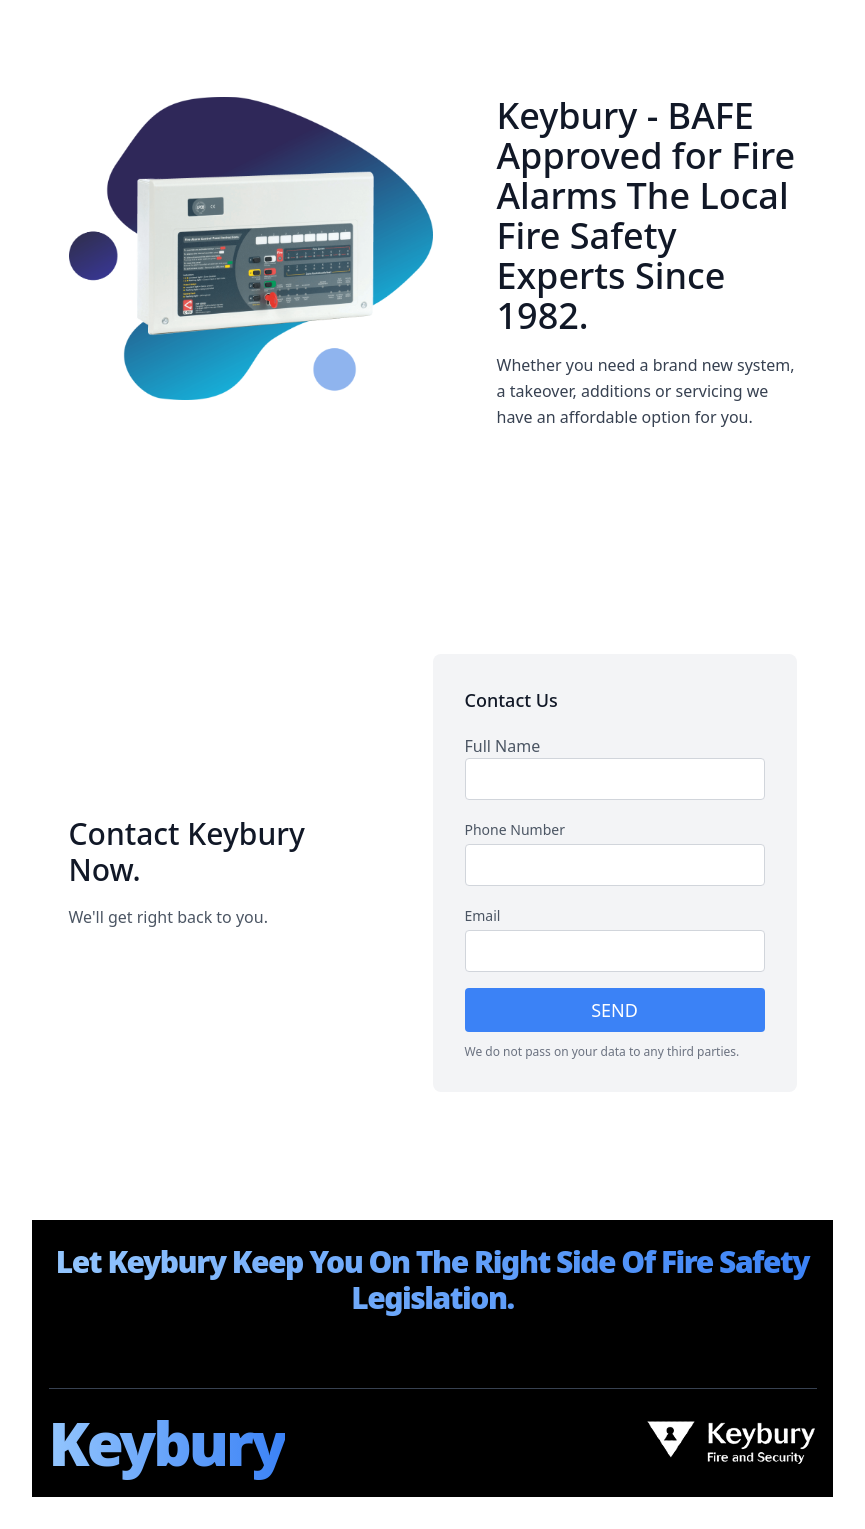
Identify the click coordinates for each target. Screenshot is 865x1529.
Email (483, 915)
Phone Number (515, 829)
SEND (614, 1010)
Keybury (167, 1443)
